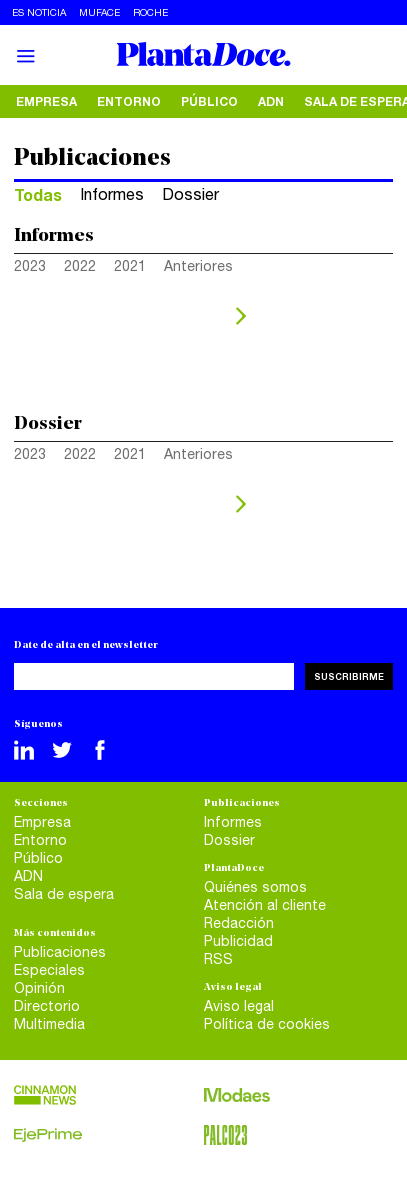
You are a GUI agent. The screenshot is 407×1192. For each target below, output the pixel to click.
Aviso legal (239, 1006)
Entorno (129, 101)
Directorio (47, 1006)
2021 (130, 266)
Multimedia (49, 1024)
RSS (218, 959)
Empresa (46, 101)
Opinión (39, 988)
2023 (30, 266)
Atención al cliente (265, 905)
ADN (271, 101)
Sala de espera (64, 894)
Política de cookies (267, 1024)
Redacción (239, 923)
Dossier (190, 194)
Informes (112, 194)
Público (209, 101)
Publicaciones (60, 952)
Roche (150, 12)
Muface (99, 12)
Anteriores (198, 266)
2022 (80, 266)
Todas (38, 194)
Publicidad (238, 941)
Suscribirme (349, 676)
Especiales (49, 970)
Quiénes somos (255, 887)
